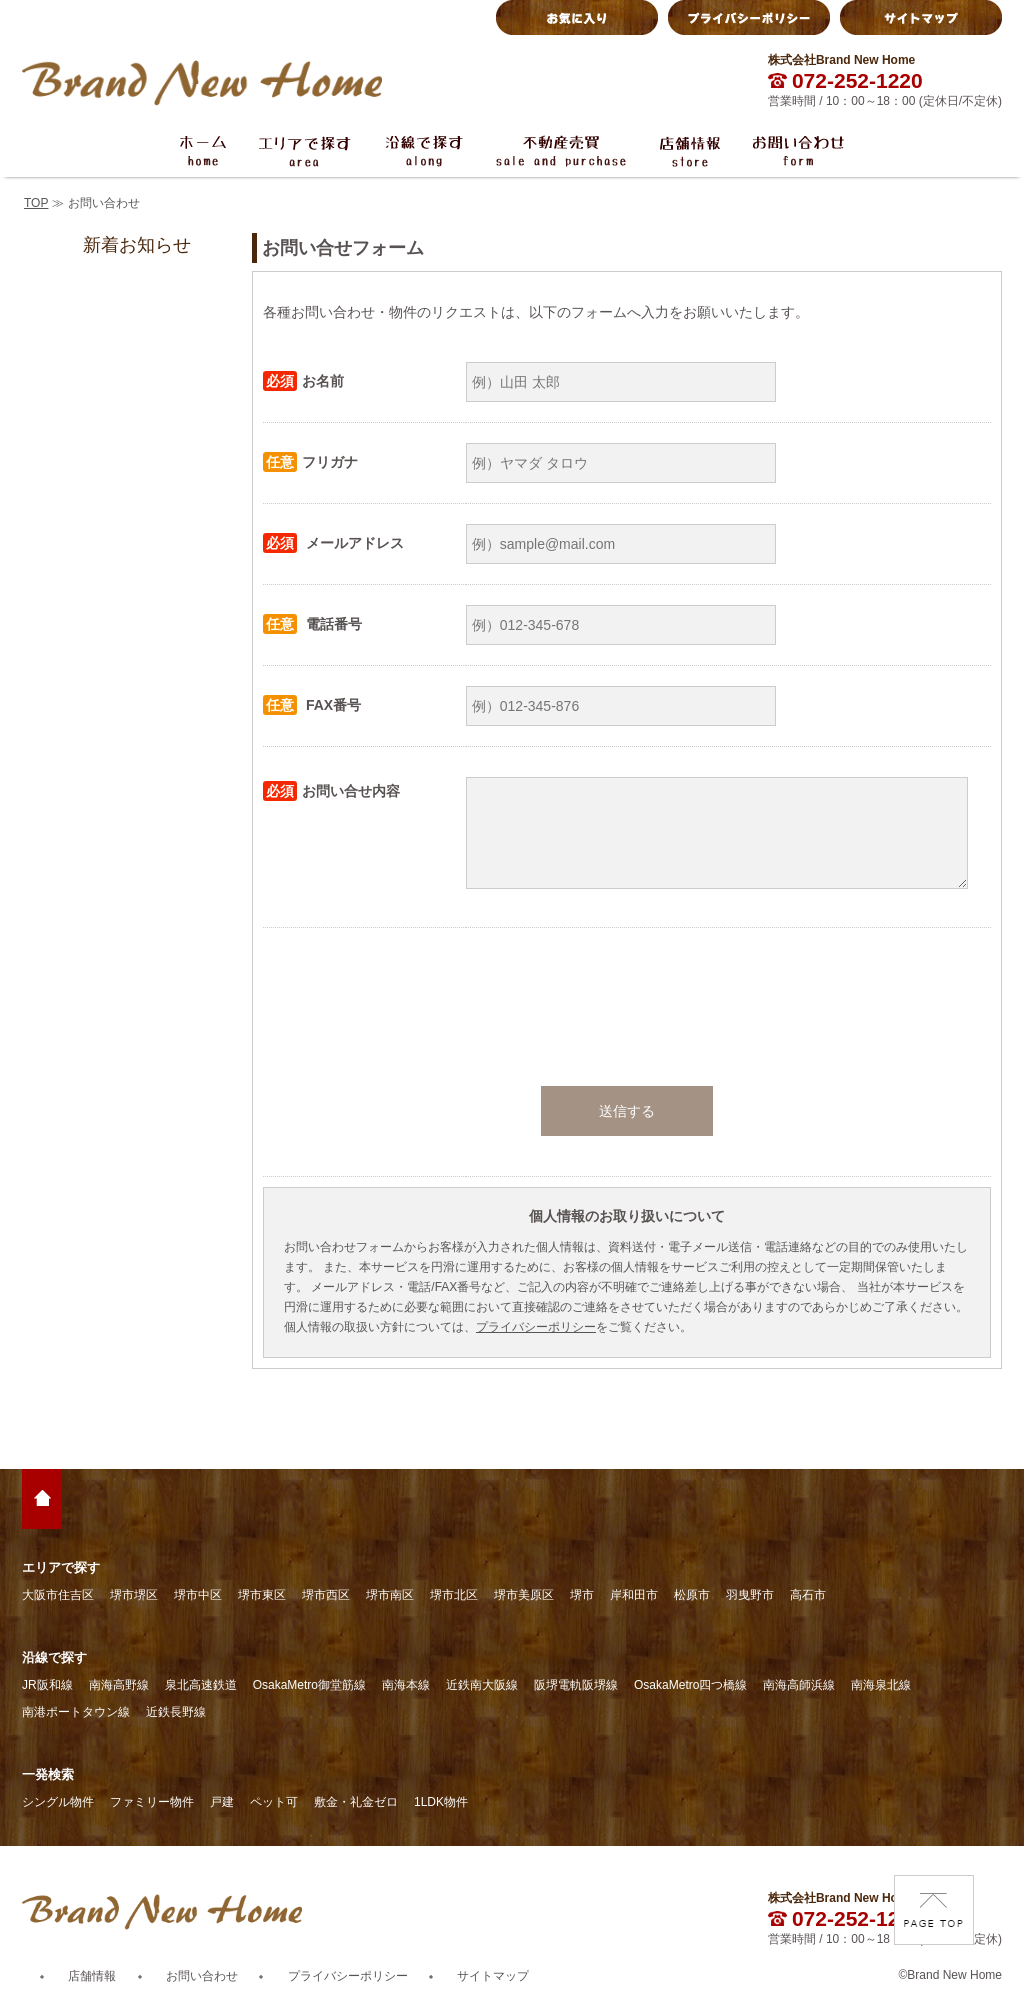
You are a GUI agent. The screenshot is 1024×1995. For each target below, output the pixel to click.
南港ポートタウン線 (76, 1712)
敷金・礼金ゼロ (356, 1802)
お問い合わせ (202, 1976)
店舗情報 (92, 1976)
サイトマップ (493, 1976)
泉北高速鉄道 (201, 1685)
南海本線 (406, 1685)
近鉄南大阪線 (482, 1685)
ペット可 (274, 1802)
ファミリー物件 (152, 1802)
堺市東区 (262, 1595)
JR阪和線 (47, 1685)
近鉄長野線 (176, 1712)
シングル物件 (58, 1802)
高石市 (808, 1595)
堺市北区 (454, 1595)
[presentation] (627, 1007)
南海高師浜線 (799, 1685)
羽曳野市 (750, 1595)
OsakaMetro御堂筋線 (309, 1685)
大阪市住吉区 (58, 1595)
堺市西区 (326, 1595)
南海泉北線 (881, 1685)
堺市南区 (390, 1595)
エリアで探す (61, 1567)
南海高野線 (119, 1685)
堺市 (582, 1595)
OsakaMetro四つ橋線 (690, 1685)
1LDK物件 (441, 1802)
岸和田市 (634, 1595)
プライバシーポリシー (536, 1327)
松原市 (692, 1595)
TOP (36, 203)
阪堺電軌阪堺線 (576, 1685)
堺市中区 (198, 1595)
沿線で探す (54, 1657)
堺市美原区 (524, 1595)
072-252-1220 (845, 80)
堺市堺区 (134, 1595)
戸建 (222, 1802)
